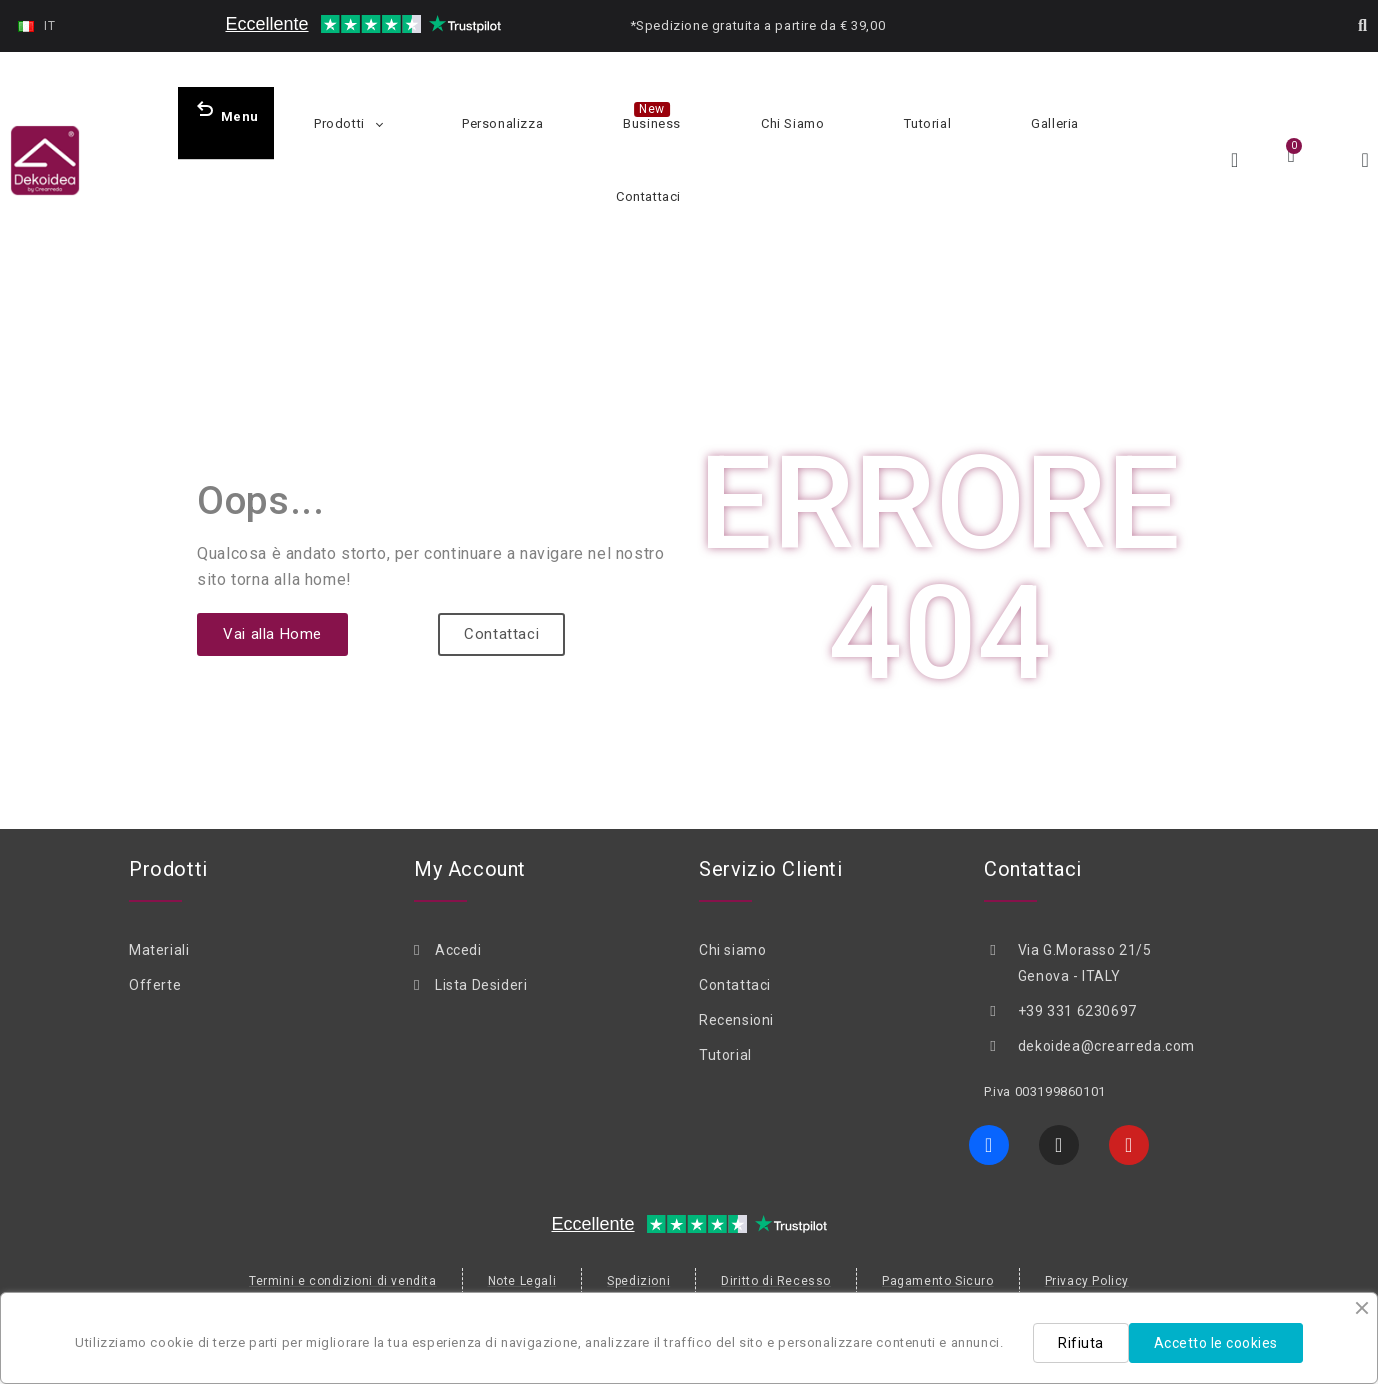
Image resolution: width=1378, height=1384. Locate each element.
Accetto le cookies (1216, 1343)
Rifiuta (1081, 1343)
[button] (1363, 26)
